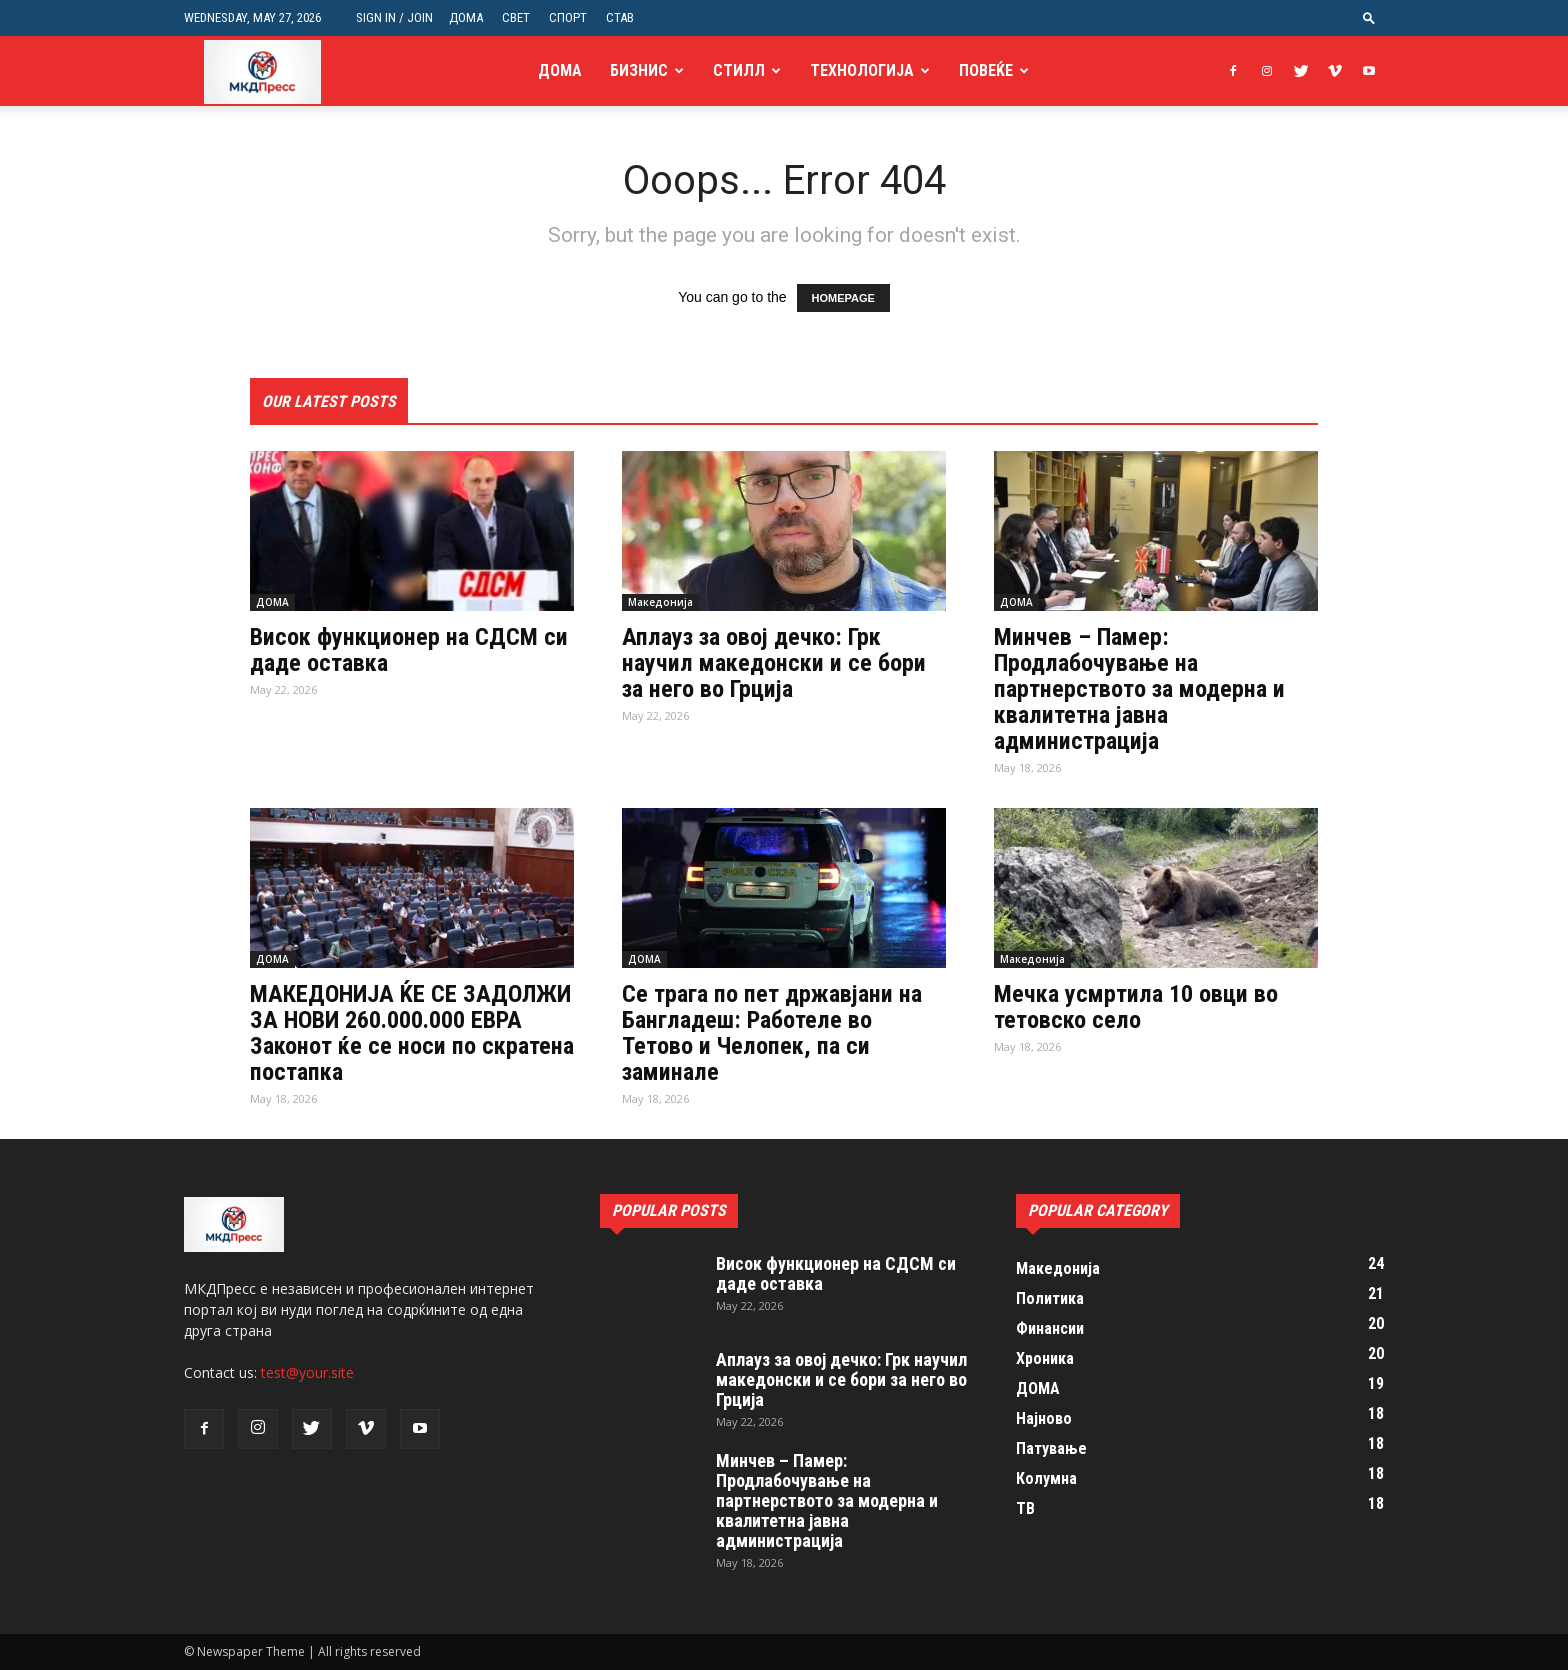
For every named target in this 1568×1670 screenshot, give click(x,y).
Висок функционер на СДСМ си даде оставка (409, 650)
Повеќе (986, 70)
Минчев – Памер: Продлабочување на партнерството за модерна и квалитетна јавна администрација (1139, 689)
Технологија (862, 70)
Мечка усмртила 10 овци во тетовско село (1136, 1007)
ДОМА (466, 17)
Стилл (739, 70)
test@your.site (307, 1372)
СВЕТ (516, 17)
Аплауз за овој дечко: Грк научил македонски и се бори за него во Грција (774, 663)
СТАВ (620, 17)
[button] (1369, 17)
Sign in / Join (394, 17)
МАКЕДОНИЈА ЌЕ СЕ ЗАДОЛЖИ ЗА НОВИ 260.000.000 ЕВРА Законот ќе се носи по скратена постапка (412, 1033)
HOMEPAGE (843, 298)
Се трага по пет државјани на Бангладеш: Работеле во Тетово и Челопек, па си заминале (772, 1033)
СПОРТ (568, 17)
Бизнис (639, 70)
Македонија (660, 602)
